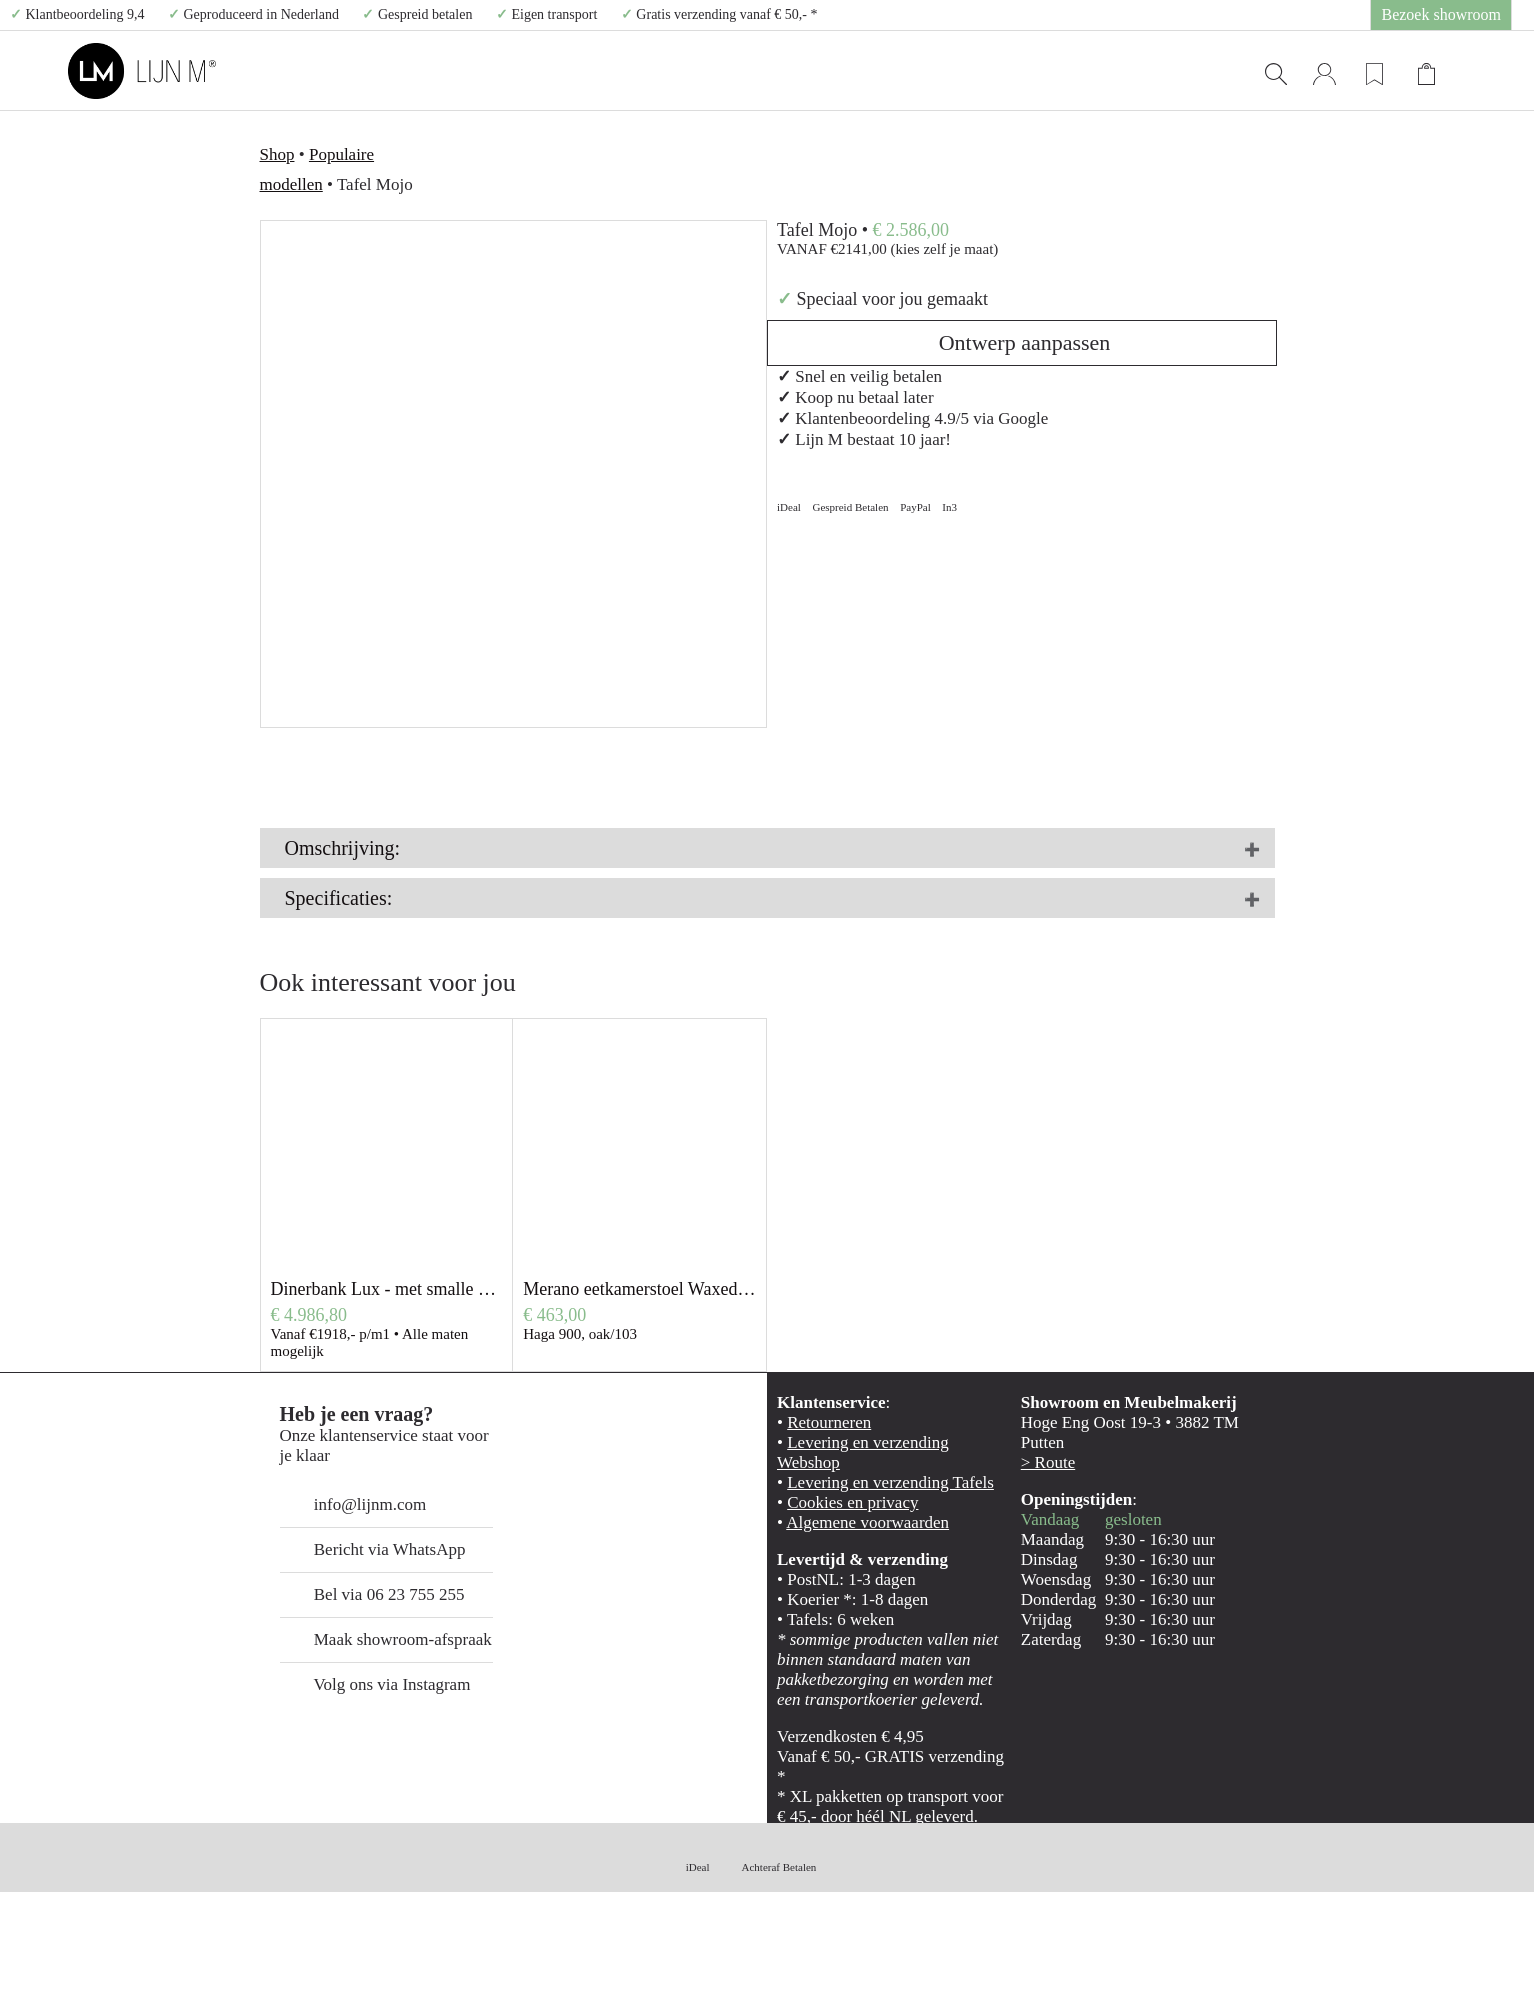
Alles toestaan (1367, 1805)
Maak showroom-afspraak (362, 1736)
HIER (803, 872)
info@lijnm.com (339, 1601)
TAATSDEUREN (806, 71)
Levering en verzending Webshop (872, 1558)
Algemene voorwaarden (847, 1621)
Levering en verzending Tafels (863, 1579)
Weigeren (1366, 1922)
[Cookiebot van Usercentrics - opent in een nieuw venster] (129, 1966)
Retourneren (817, 1537)
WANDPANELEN (957, 71)
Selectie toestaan (1367, 1864)
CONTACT (1199, 71)
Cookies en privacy (834, 1600)
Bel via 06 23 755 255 (355, 1691)
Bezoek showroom (1456, 15)
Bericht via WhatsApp (352, 1646)
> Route (1040, 1558)
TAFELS (676, 71)
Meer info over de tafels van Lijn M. (364, 948)
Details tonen (1080, 1965)
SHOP (1085, 71)
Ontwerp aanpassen (1021, 185)
